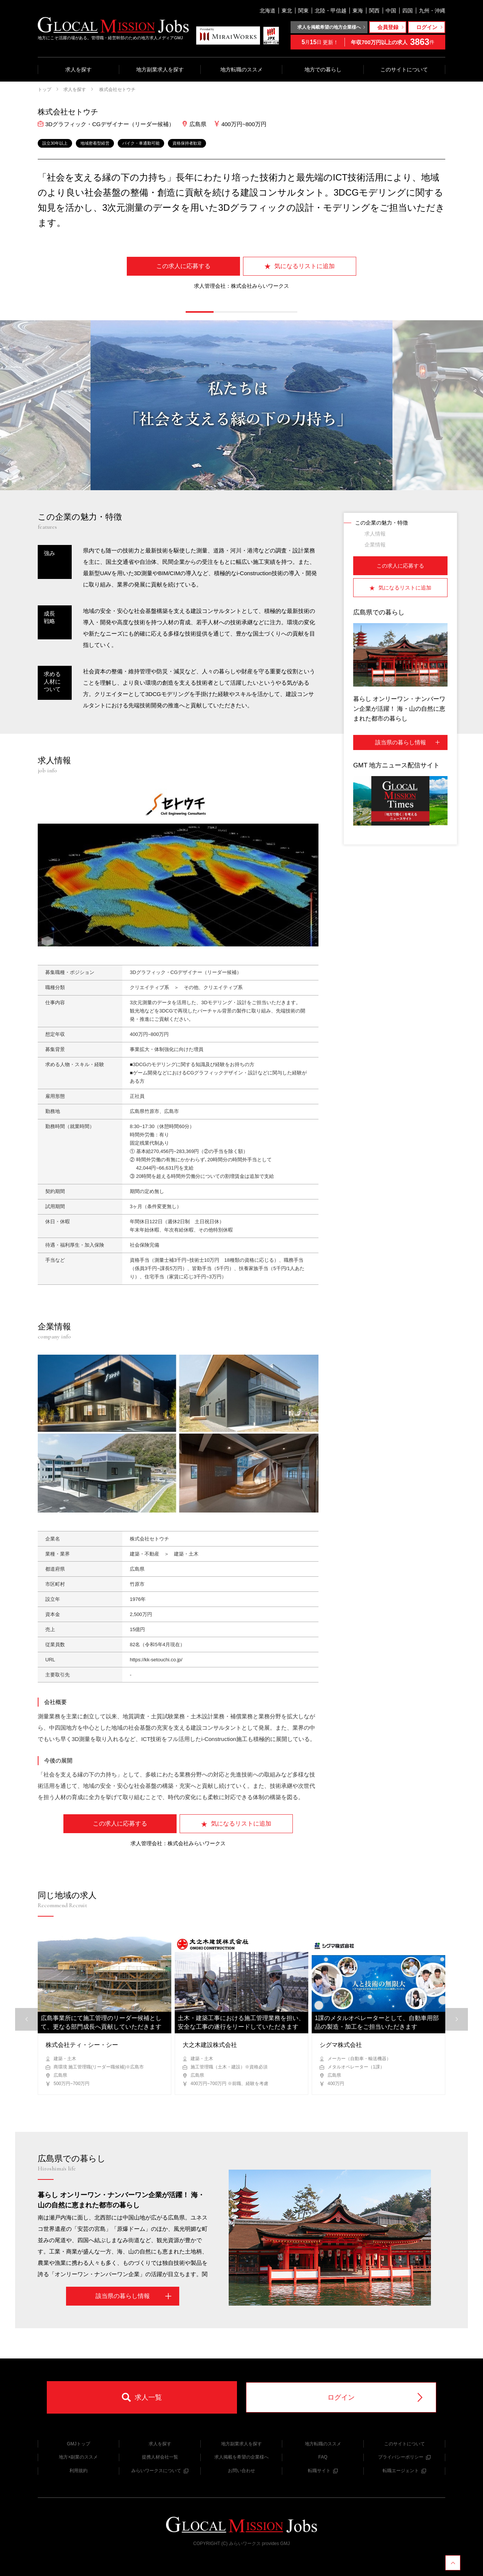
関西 (374, 11)
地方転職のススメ (241, 69)
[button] (200, 312)
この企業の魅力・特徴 (381, 523)
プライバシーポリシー (404, 2457)
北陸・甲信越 (330, 11)
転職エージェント (404, 2470)
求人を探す (78, 69)
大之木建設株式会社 (210, 2045)
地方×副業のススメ (78, 2457)
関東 (303, 11)
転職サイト (323, 2470)
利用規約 (78, 2470)
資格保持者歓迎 (187, 143)
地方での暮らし (323, 69)
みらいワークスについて (159, 2470)
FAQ (322, 2457)
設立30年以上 (55, 143)
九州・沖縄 (432, 11)
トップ (44, 89)
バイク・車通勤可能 (141, 143)
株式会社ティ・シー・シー (82, 2045)
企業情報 (375, 545)
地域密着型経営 (94, 143)
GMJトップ (78, 2443)
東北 (286, 11)
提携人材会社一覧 (160, 2457)
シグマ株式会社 (341, 2045)
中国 (391, 11)
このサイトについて (404, 69)
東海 (357, 11)
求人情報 (375, 534)
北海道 (267, 11)
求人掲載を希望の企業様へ (241, 2457)
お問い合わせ (241, 2470)
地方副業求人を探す (160, 69)
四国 (407, 11)
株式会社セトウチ (116, 89)
